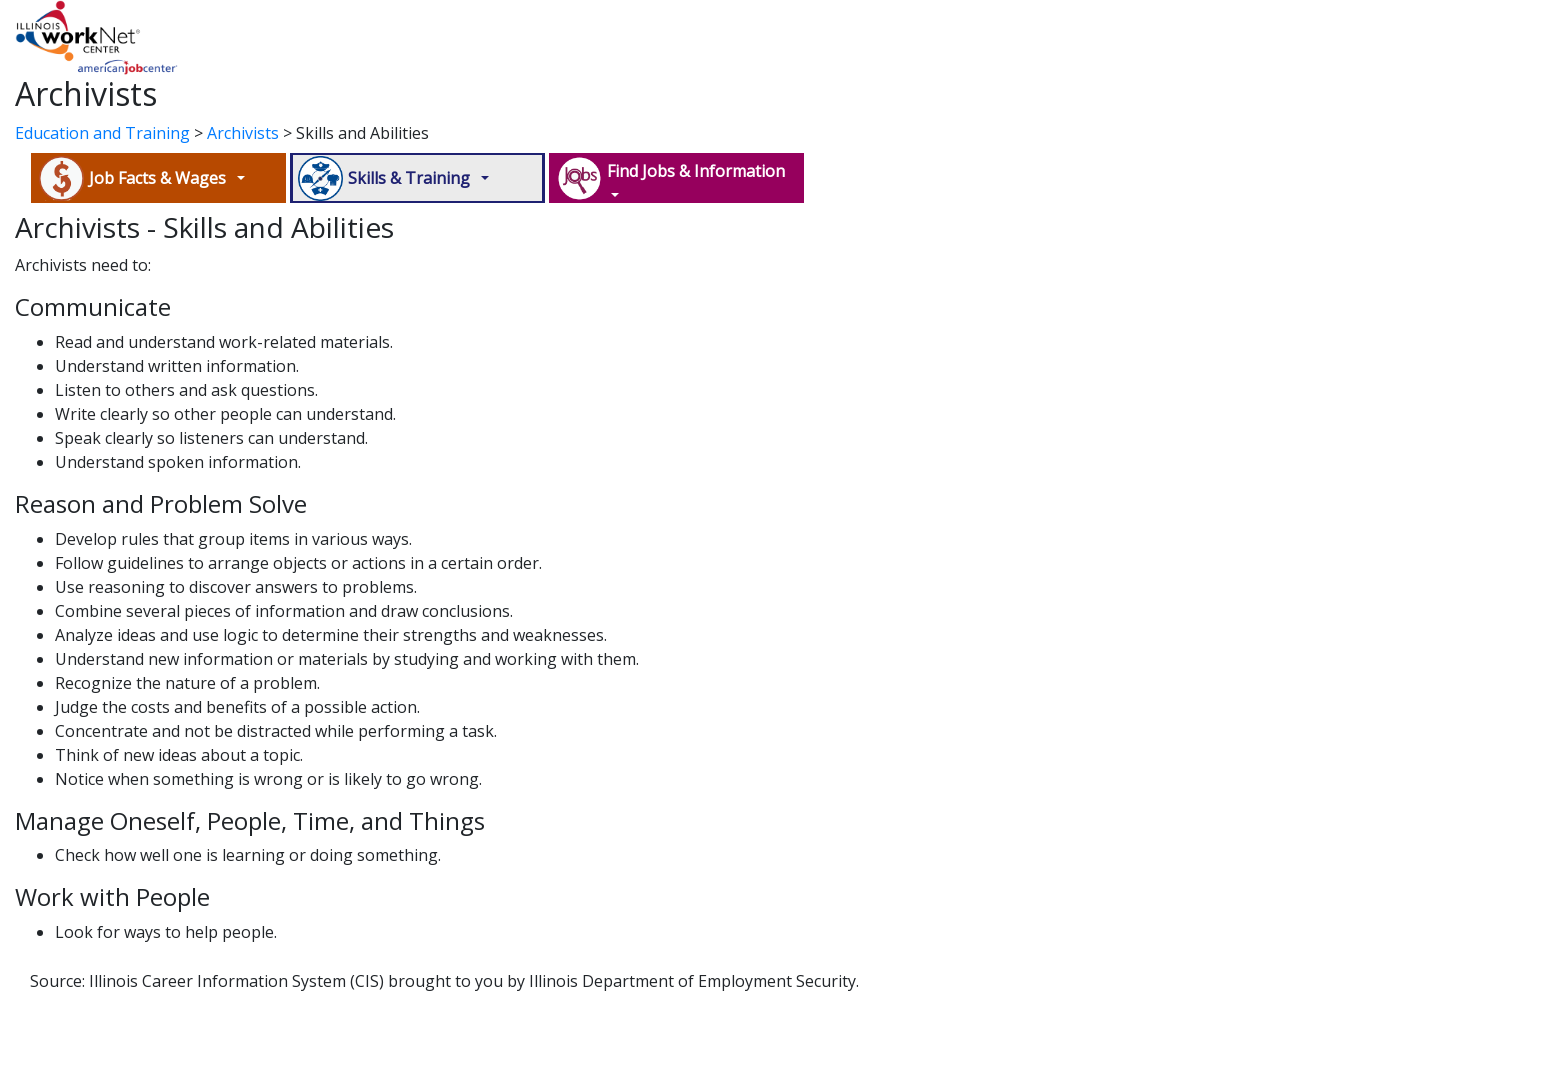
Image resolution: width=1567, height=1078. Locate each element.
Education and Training (102, 133)
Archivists (243, 133)
